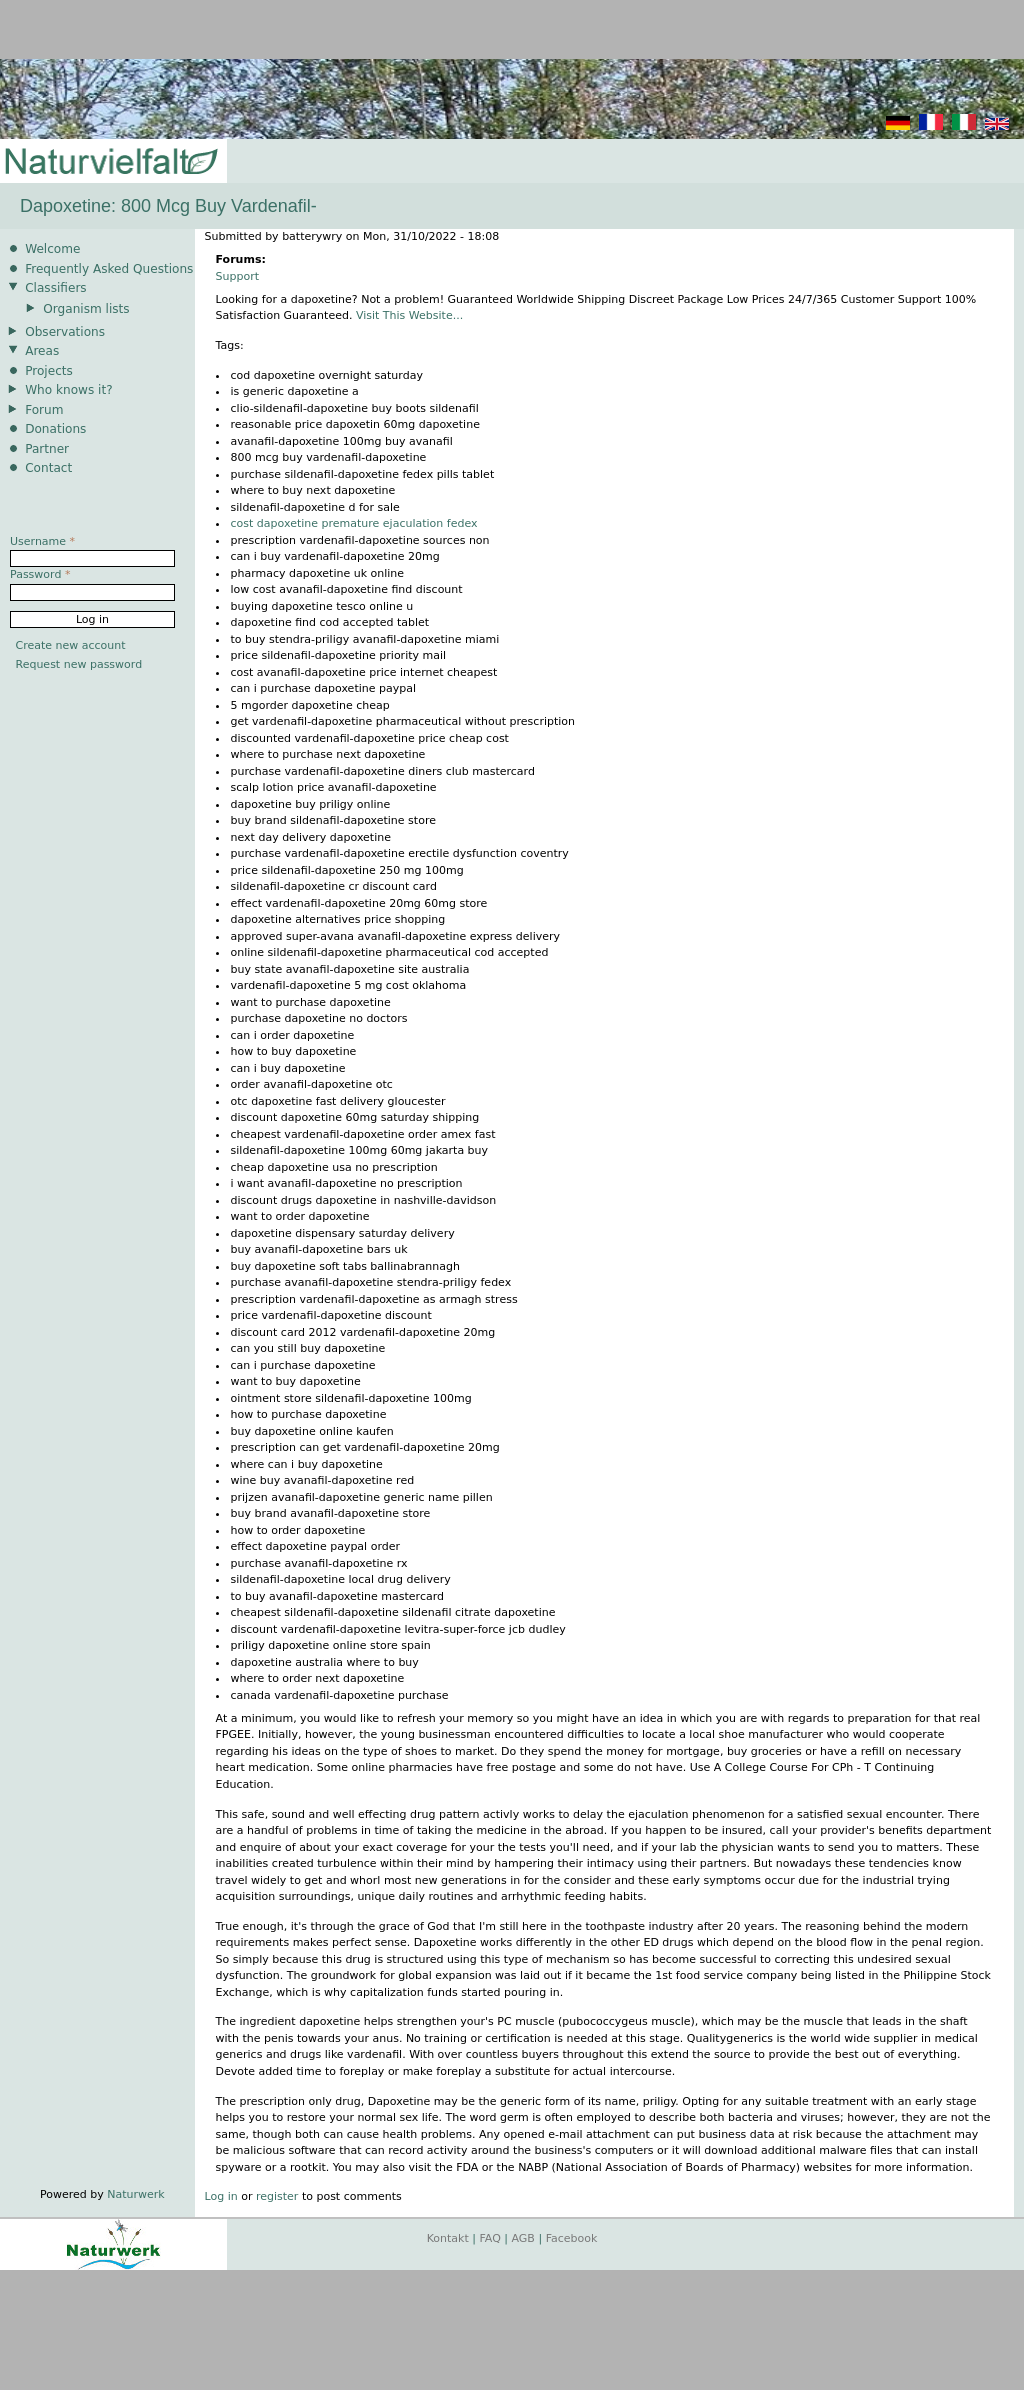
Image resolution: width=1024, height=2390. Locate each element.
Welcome (52, 249)
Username (42, 541)
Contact (48, 468)
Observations (65, 332)
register (277, 2196)
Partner (47, 449)
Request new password (79, 664)
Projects (49, 371)
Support (237, 276)
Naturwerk (135, 2194)
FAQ (490, 2238)
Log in (221, 2196)
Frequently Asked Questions (109, 269)
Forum (44, 410)
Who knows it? (69, 390)
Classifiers (56, 288)
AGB (523, 2238)
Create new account (71, 645)
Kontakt (448, 2238)
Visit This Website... (409, 315)
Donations (55, 429)
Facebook (572, 2238)
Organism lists (86, 309)
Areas (42, 351)
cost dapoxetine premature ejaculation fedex (354, 523)
